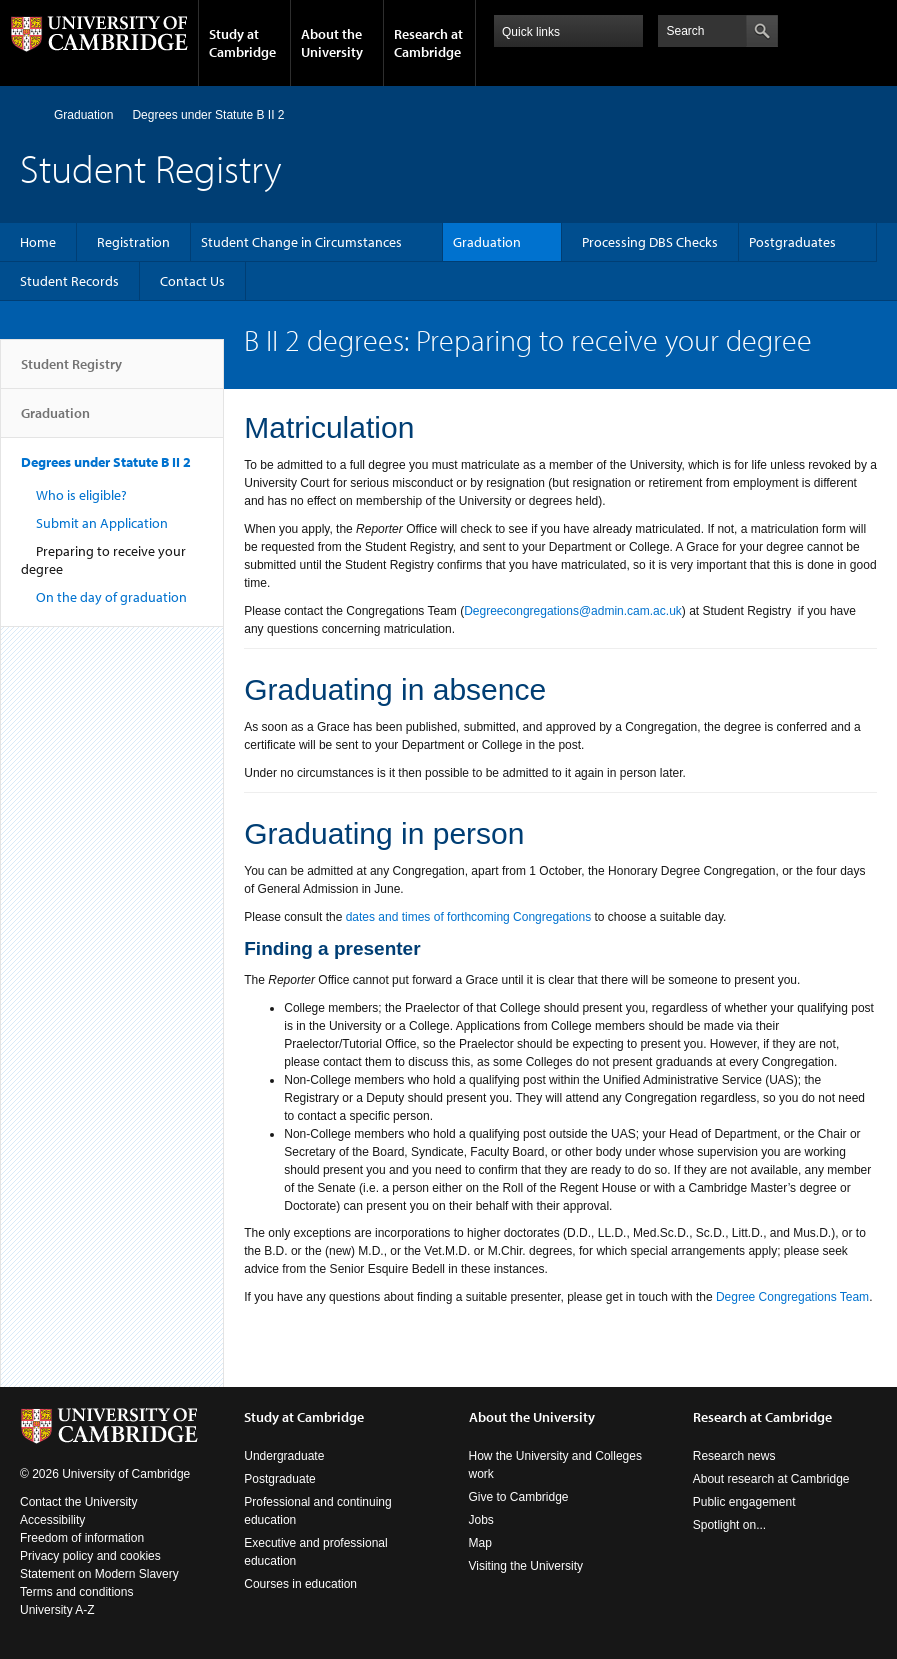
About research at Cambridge (771, 1479)
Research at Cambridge (428, 43)
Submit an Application (102, 523)
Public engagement (744, 1502)
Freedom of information (82, 1538)
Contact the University (78, 1502)
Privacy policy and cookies (90, 1556)
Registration (133, 242)
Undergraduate (284, 1456)
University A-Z (57, 1610)
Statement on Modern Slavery (99, 1574)
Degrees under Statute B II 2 (208, 115)
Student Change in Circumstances (301, 242)
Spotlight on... (729, 1525)
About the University (332, 43)
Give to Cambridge (519, 1497)
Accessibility (52, 1520)
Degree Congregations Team (792, 1297)
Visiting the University (526, 1566)
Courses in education (300, 1584)
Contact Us (192, 281)
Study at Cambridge (242, 43)
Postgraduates (792, 242)
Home (28, 114)
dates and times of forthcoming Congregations (468, 917)
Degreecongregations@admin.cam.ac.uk (573, 611)
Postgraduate (279, 1479)
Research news (734, 1456)
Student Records (69, 281)
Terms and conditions (76, 1592)
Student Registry (71, 372)
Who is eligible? (81, 495)
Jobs (481, 1520)
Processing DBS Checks (650, 242)
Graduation (83, 115)
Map (480, 1543)
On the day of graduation (111, 597)
